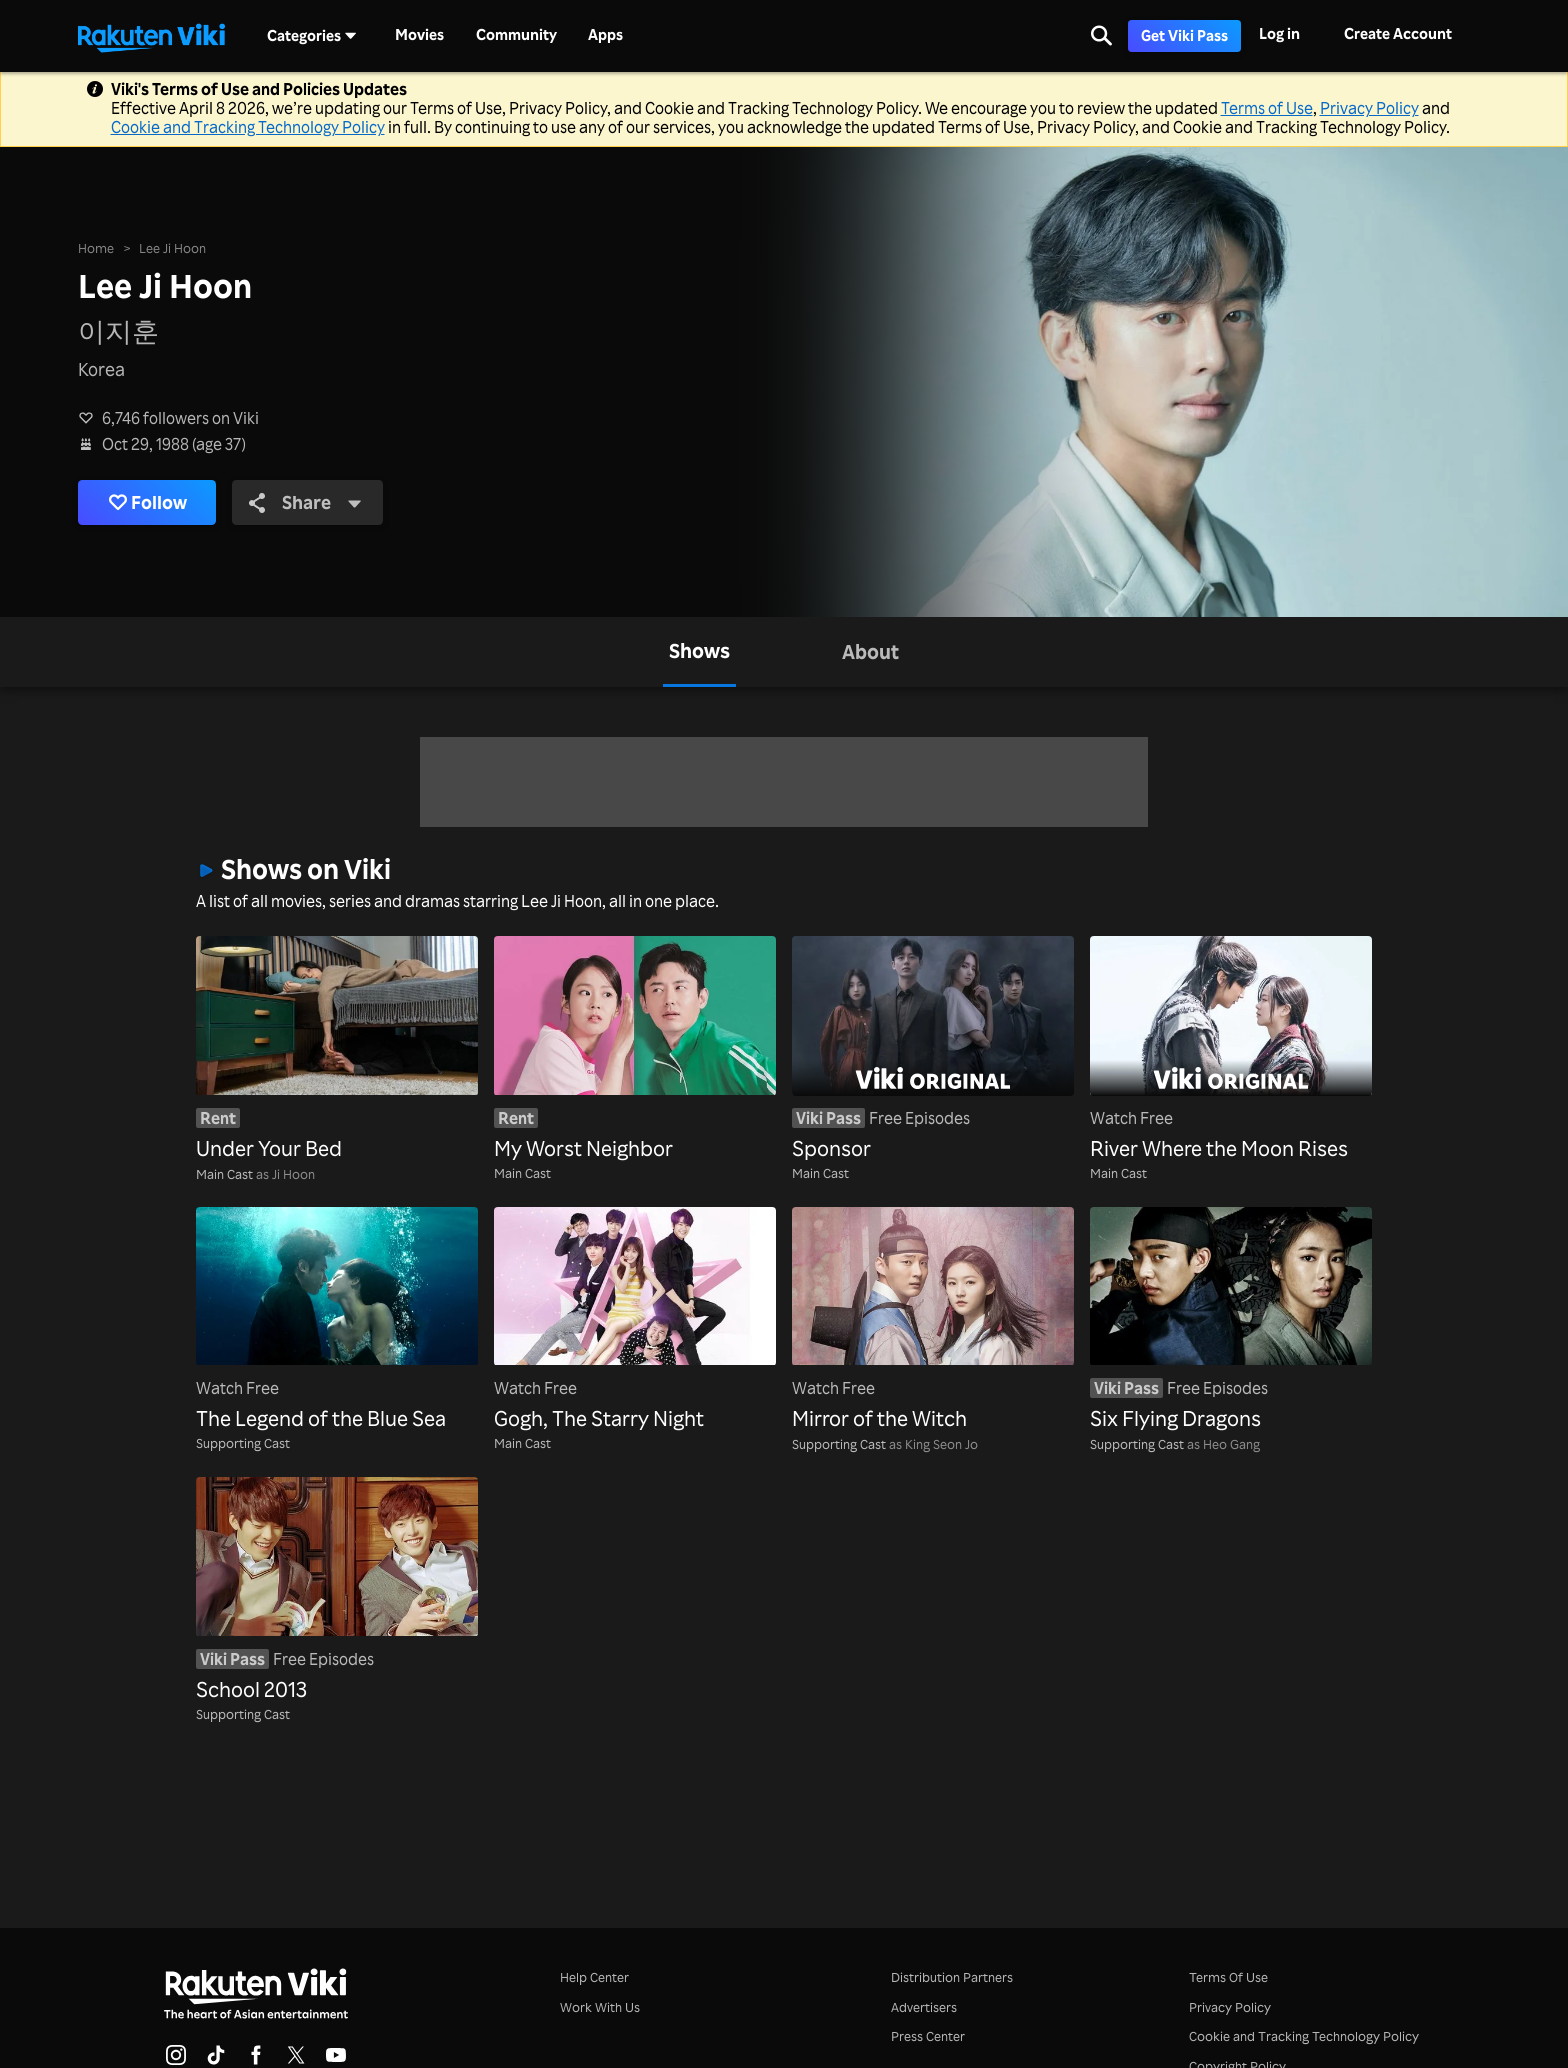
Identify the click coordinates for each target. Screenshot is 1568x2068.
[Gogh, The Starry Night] (635, 1320)
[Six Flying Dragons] (1231, 1320)
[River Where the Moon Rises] (1231, 1049)
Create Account (1398, 33)
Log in (1279, 33)
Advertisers (924, 2006)
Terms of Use (1267, 108)
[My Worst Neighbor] (635, 1049)
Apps (605, 35)
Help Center (594, 1976)
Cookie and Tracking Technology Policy (248, 127)
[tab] (699, 652)
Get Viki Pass (1184, 35)
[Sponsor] (933, 1049)
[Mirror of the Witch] (933, 1320)
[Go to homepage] (151, 36)
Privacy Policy (1369, 108)
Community (516, 35)
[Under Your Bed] (337, 1049)
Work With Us (600, 2006)
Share (306, 502)
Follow (148, 502)
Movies (419, 35)
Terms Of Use (1228, 1976)
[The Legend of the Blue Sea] (337, 1320)
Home (96, 247)
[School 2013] (337, 1590)
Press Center (928, 2035)
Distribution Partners (952, 1976)
